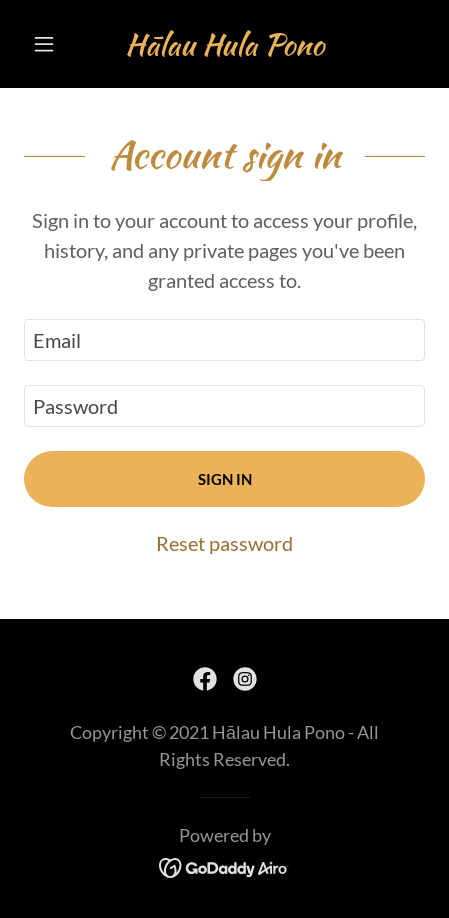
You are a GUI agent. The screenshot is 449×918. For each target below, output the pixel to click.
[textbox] (224, 340)
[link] (224, 44)
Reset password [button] (224, 543)
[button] (54, 44)
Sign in (225, 479)
